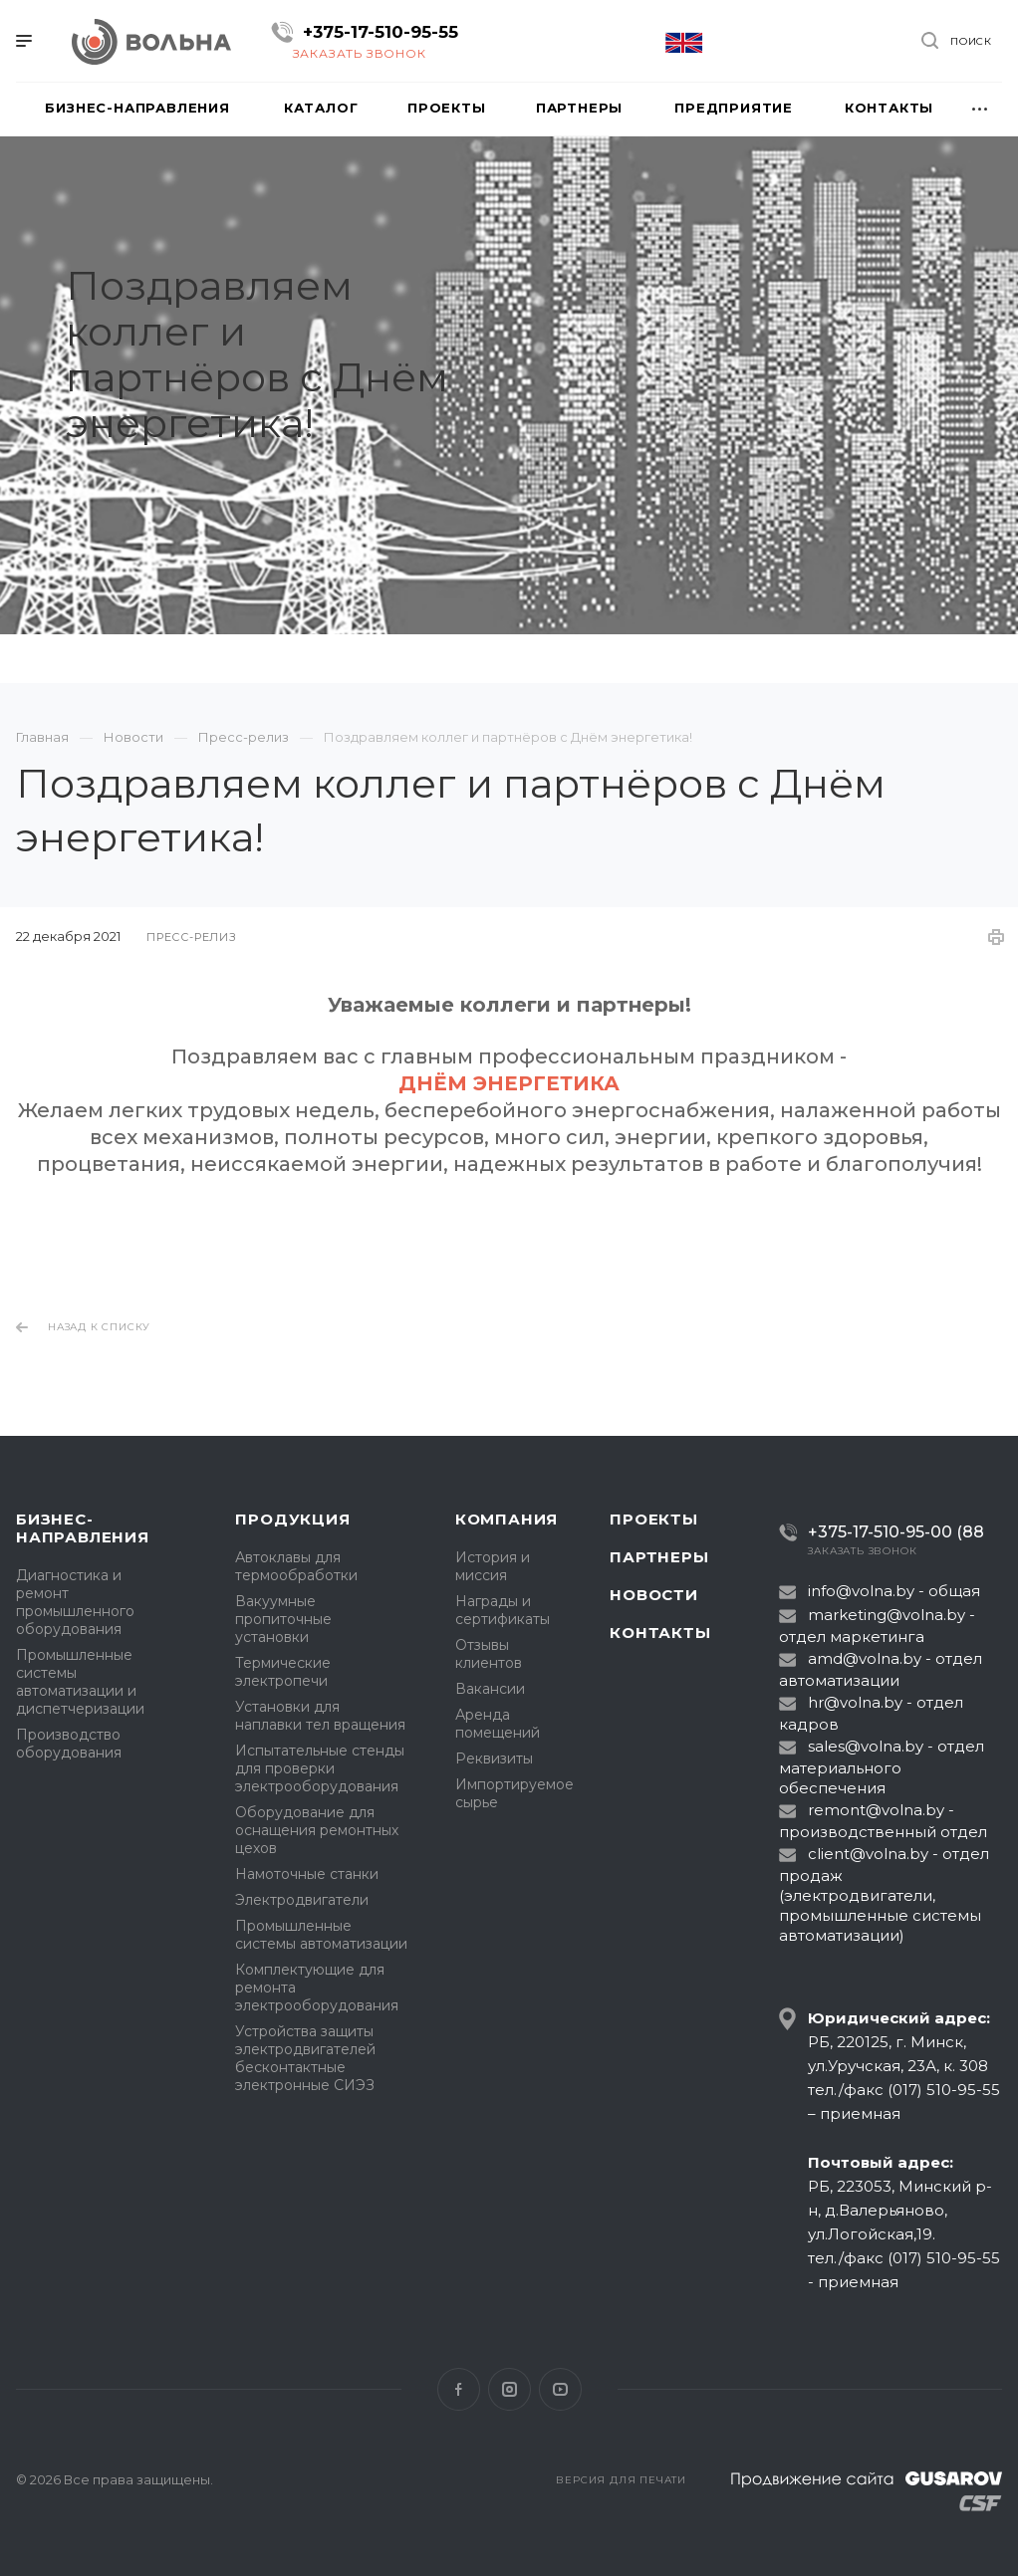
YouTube (560, 2389)
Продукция (292, 1519)
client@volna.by (868, 1853)
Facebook (458, 2389)
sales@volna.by (865, 1746)
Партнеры (659, 1556)
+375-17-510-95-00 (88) (889, 1531)
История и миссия (492, 1566)
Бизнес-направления (82, 1528)
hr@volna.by (855, 1702)
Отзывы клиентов (488, 1654)
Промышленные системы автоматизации (321, 1935)
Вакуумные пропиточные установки (283, 1619)
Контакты (660, 1632)
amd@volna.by (864, 1658)
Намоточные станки (307, 1874)
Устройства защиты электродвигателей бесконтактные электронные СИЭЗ (305, 2058)
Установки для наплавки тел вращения (320, 1716)
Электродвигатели (302, 1900)
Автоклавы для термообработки (296, 1566)
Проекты (654, 1519)
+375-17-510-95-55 (380, 32)
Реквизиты (494, 1758)
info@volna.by (861, 1590)
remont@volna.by (876, 1809)
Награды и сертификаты (502, 1610)
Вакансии (490, 1689)
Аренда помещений (497, 1724)
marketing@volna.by (886, 1614)
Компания (506, 1519)
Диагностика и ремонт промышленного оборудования (75, 1602)
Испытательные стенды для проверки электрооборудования (319, 1768)
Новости (654, 1594)
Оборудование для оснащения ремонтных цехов (316, 1830)
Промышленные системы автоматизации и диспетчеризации (80, 1682)
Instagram (509, 2389)
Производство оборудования (69, 1743)
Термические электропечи (283, 1672)
